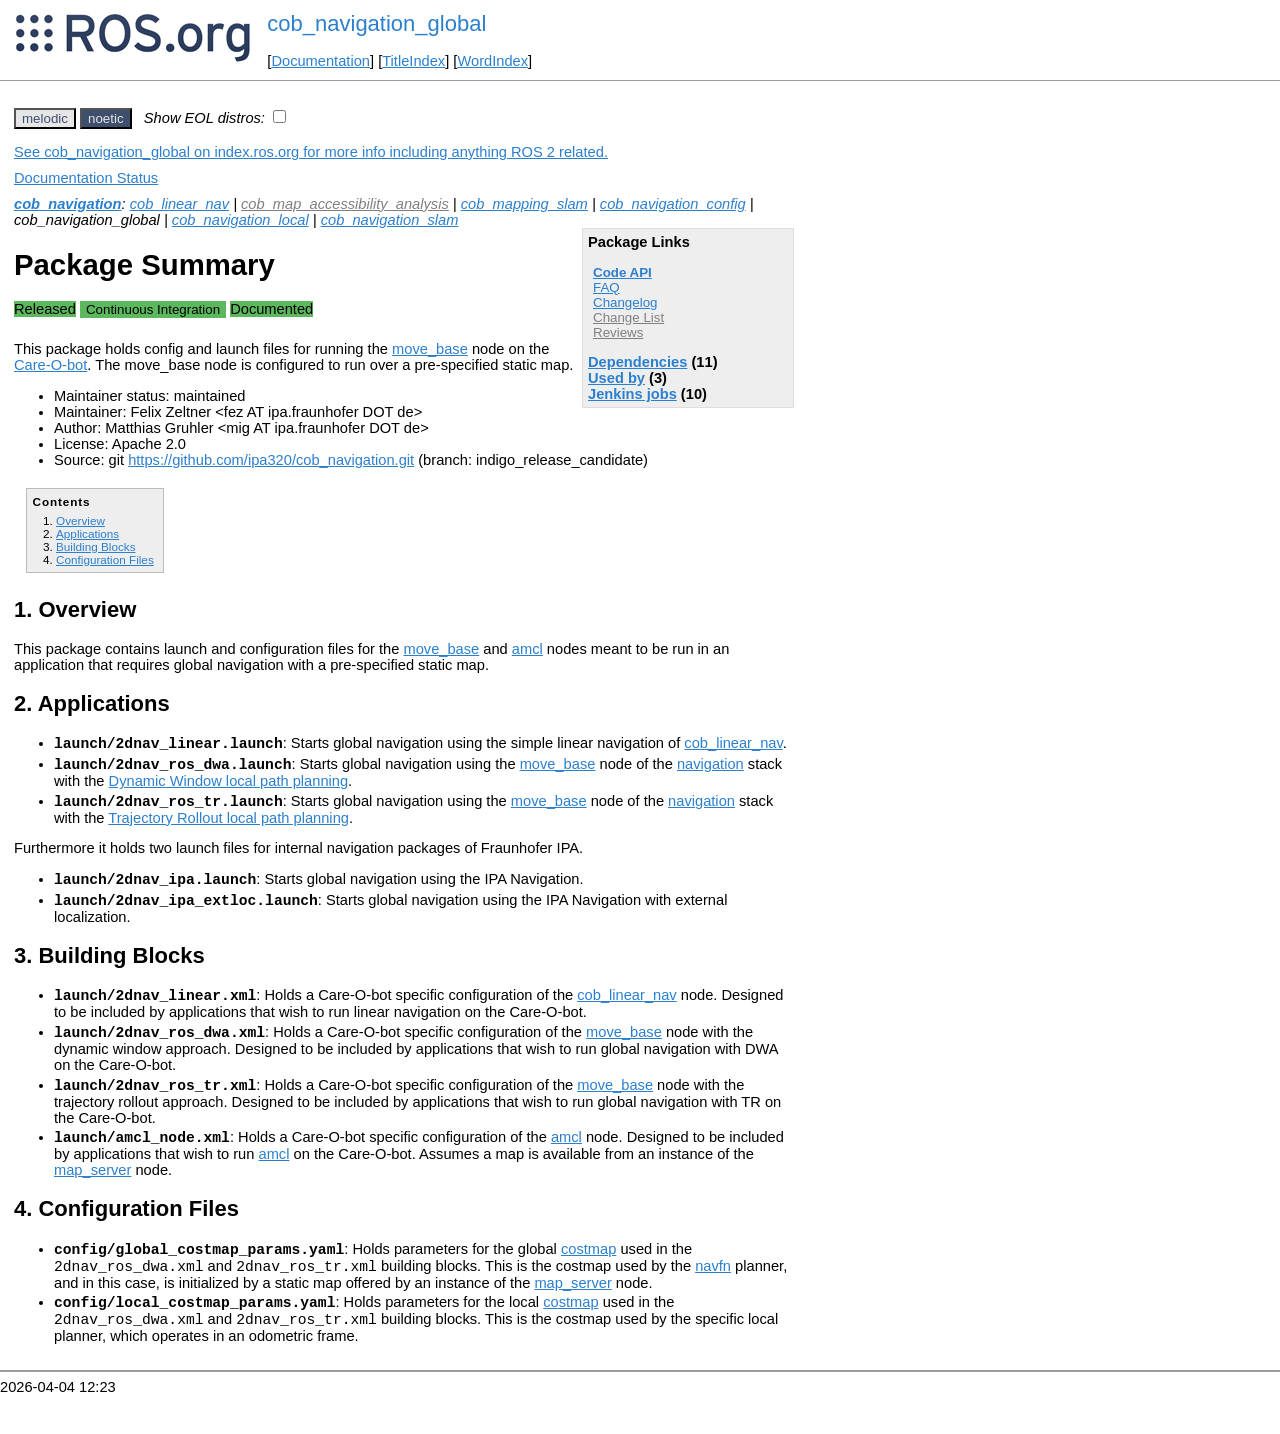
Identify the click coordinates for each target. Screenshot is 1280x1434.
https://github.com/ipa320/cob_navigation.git (271, 460)
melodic (45, 118)
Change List (628, 317)
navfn (713, 1299)
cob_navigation (68, 204)
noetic (106, 118)
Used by (616, 378)
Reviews (618, 332)
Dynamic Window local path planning (229, 787)
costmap (588, 1279)
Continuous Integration (153, 309)
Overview (80, 520)
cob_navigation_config (673, 204)
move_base (430, 349)
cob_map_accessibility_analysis (345, 204)
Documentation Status (86, 178)
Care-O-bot (50, 365)
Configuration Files (105, 559)
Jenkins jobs (632, 394)
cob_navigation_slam (390, 220)
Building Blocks (95, 546)
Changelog (625, 302)
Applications (87, 533)
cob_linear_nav (179, 204)
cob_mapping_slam (524, 204)
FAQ (606, 287)
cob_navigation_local (240, 220)
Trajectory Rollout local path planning (228, 827)
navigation (710, 770)
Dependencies (637, 362)
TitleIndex (413, 61)
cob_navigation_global (376, 23)
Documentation (320, 61)
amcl (527, 649)
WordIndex (492, 61)
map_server (92, 1197)
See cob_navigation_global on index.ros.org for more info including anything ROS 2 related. (311, 152)
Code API (622, 272)
